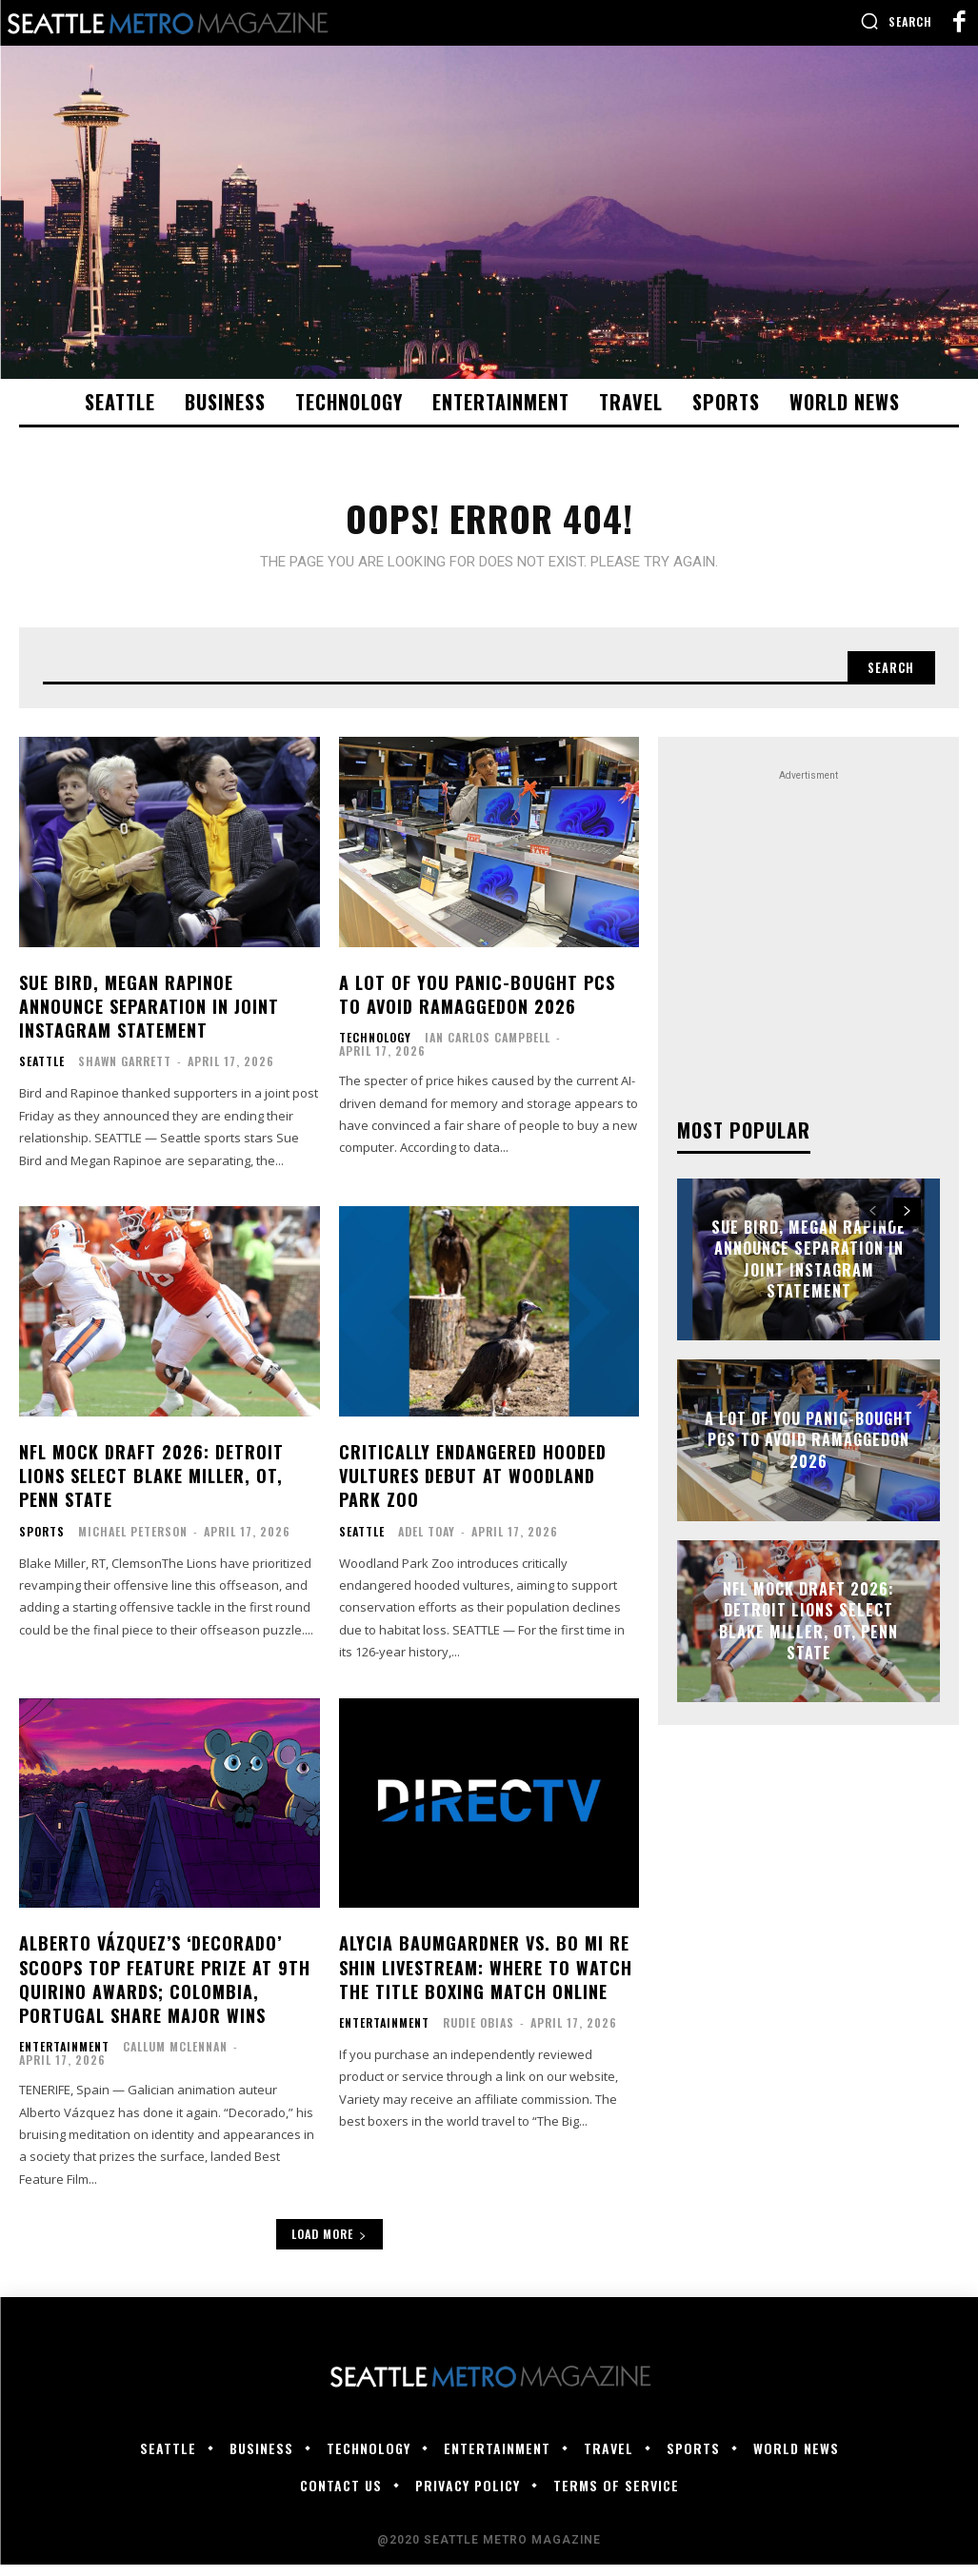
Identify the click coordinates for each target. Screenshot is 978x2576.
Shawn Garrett (124, 1073)
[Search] (885, 677)
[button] (896, 20)
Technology (375, 1050)
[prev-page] (873, 1223)
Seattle (42, 1074)
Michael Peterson (133, 1543)
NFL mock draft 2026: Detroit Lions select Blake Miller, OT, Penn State (151, 1487)
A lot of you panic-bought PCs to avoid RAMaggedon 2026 (477, 1005)
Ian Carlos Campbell (487, 1049)
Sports (42, 1543)
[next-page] (907, 1223)
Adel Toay (426, 1543)
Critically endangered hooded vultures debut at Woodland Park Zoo (473, 1487)
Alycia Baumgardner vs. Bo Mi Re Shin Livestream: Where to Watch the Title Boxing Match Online (485, 1979)
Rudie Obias (478, 2034)
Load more (329, 2245)
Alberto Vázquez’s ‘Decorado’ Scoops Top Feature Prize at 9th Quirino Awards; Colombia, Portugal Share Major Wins (164, 1991)
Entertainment (64, 2059)
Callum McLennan (175, 2059)
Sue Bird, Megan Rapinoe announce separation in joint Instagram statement (149, 1017)
